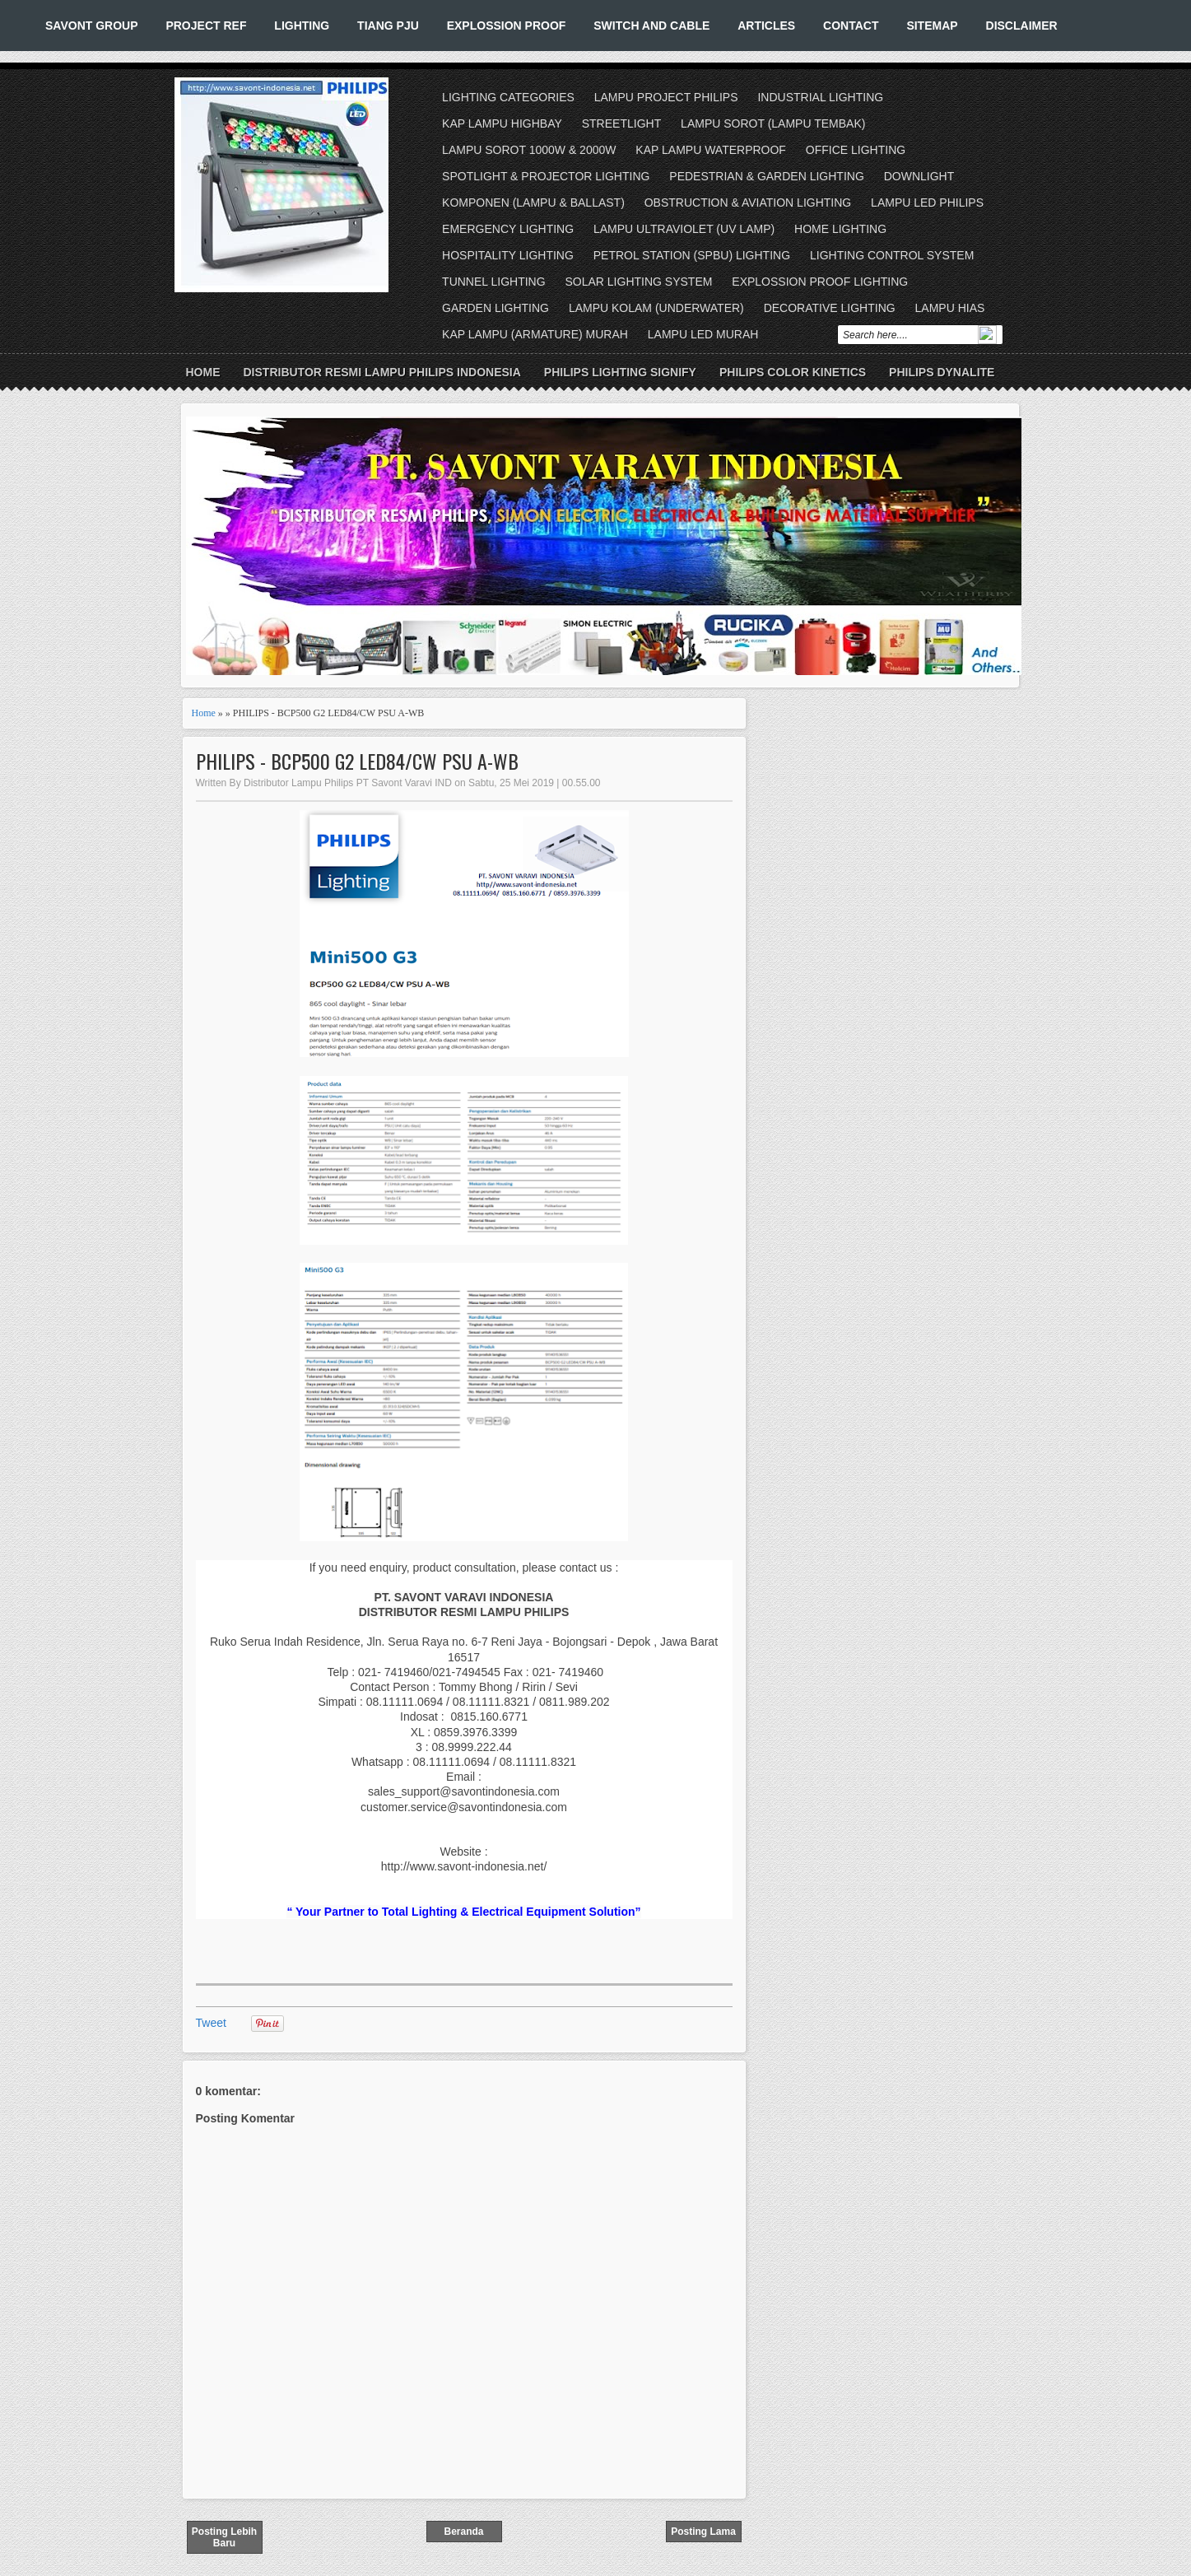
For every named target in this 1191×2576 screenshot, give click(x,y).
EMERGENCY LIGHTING (508, 228)
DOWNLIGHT (919, 176)
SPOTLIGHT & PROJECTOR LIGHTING (545, 176)
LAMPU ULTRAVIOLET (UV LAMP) (684, 228)
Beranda (463, 2531)
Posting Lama (703, 2531)
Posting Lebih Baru (224, 2537)
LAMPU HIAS (950, 307)
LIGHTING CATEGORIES (508, 97)
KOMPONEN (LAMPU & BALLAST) (533, 202)
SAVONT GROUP (91, 25)
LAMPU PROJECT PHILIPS (666, 97)
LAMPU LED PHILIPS (927, 202)
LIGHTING (301, 25)
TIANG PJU (388, 25)
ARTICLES (766, 25)
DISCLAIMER (1022, 25)
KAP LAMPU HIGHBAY (502, 123)
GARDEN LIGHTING (495, 307)
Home (203, 372)
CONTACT (850, 25)
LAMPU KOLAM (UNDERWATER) (656, 307)
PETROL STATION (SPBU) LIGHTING (691, 255)
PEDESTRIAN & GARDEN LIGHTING (766, 176)
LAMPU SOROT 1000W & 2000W (529, 149)
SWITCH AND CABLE (651, 25)
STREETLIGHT (621, 123)
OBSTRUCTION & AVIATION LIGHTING (748, 202)
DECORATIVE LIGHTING (830, 307)
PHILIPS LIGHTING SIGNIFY (620, 372)
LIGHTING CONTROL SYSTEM (892, 255)
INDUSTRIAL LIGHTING (820, 97)
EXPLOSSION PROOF (506, 25)
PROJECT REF (205, 25)
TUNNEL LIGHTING (494, 281)
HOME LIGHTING (840, 228)
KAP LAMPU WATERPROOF (710, 149)
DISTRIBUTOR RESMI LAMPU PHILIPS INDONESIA (382, 372)
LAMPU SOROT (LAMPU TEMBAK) (773, 123)
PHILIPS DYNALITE (941, 372)
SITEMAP (931, 25)
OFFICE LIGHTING (855, 149)
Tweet (211, 2022)
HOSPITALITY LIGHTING (508, 255)
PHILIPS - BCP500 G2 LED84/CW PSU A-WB (357, 761)
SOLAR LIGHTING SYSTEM (638, 281)
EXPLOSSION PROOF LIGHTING (820, 281)
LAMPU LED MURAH (703, 334)
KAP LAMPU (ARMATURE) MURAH (535, 334)
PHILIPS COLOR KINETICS (792, 372)
